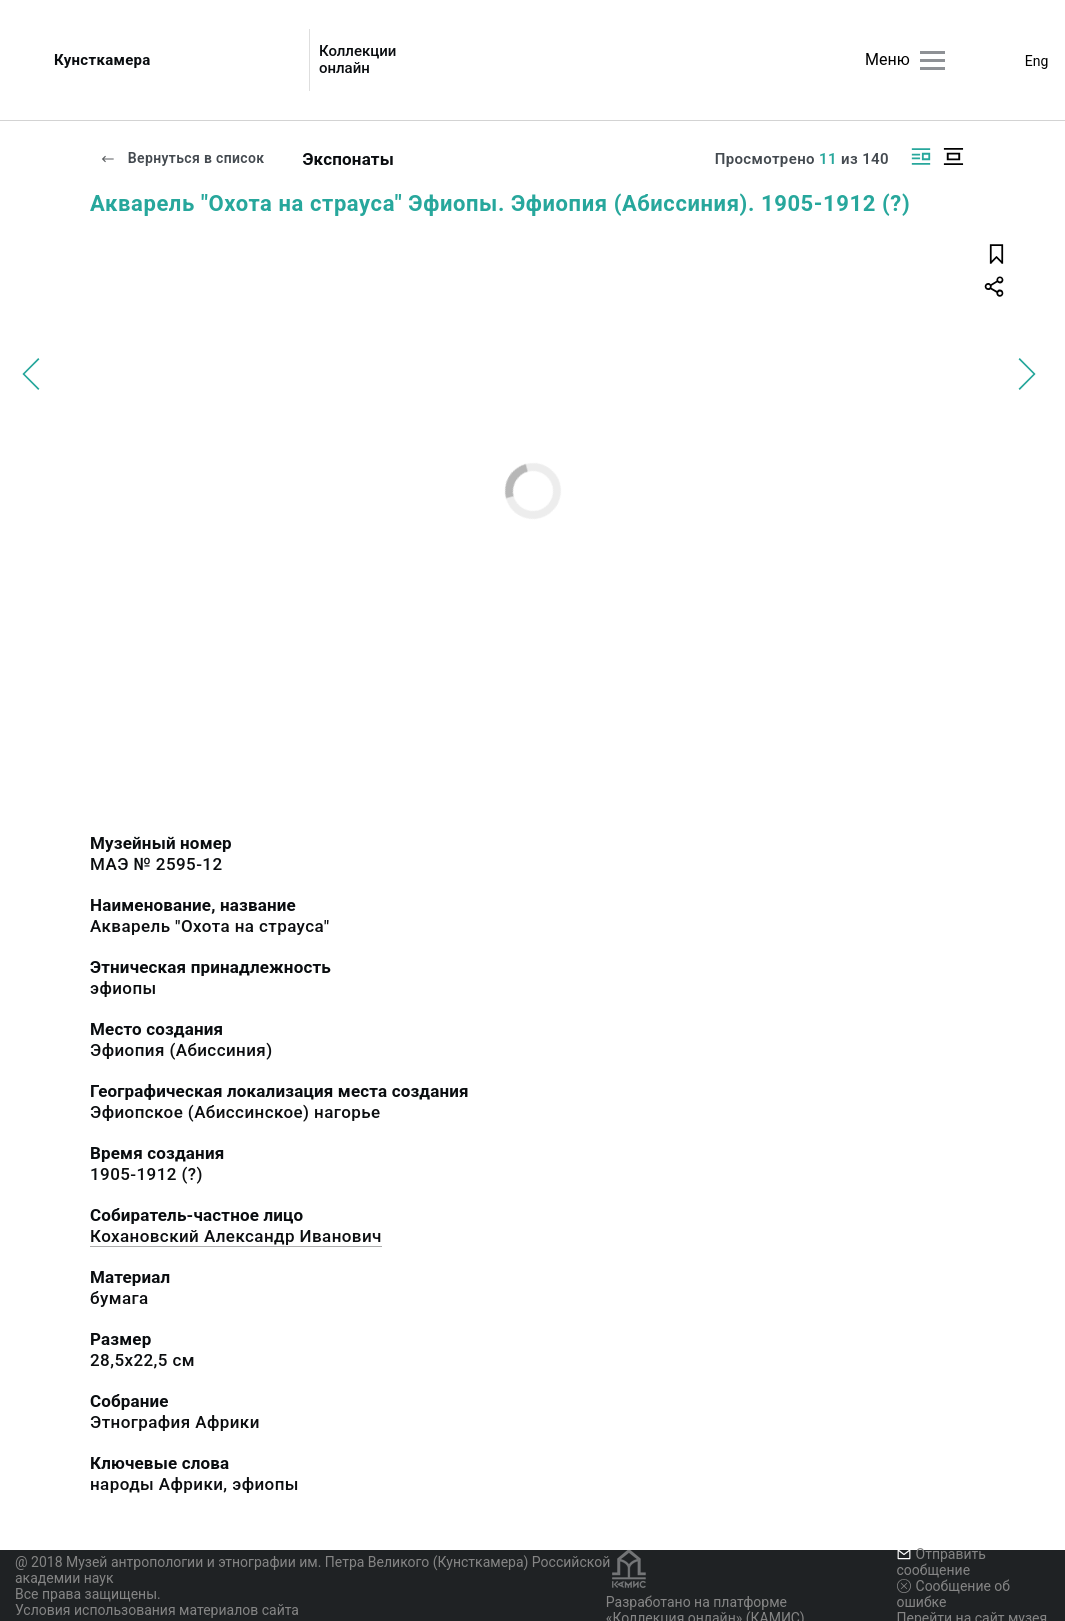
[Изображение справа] (921, 156)
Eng (1037, 61)
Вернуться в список (182, 158)
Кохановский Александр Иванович (236, 1236)
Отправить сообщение (941, 1562)
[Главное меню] (932, 60)
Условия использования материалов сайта (157, 1610)
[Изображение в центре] (953, 156)
